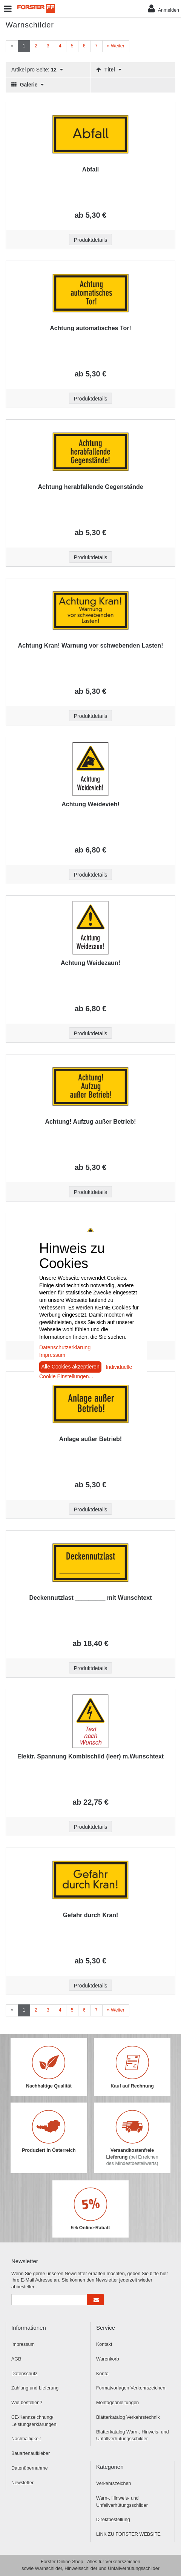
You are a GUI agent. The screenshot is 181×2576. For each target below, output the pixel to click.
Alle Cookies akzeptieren (70, 1367)
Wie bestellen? (26, 2402)
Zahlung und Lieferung (34, 2388)
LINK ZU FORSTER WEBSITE (128, 2534)
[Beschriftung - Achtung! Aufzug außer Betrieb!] (90, 1086)
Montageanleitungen (117, 2402)
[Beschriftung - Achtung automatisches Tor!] (90, 293)
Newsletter (22, 2482)
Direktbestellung (113, 2519)
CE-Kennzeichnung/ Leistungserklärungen (34, 2421)
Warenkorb (107, 2359)
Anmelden (163, 8)
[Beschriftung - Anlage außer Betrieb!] (90, 1404)
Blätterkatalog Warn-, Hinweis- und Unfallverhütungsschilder (132, 2435)
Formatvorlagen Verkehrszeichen (130, 2388)
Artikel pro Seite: (37, 70)
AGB (16, 2359)
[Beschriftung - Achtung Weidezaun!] (90, 928)
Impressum (23, 2344)
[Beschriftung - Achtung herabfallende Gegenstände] (90, 451)
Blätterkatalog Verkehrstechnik (128, 2417)
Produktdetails (90, 240)
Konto (102, 2373)
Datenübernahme (29, 2468)
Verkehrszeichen (113, 2483)
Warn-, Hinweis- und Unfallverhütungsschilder (122, 2502)
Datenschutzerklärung (64, 1347)
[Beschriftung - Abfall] (90, 134)
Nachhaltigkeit (26, 2438)
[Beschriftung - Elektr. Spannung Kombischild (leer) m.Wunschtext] (90, 1721)
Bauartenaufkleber (30, 2453)
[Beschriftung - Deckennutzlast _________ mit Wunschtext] (90, 1562)
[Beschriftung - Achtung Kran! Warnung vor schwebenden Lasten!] (90, 610)
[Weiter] (115, 46)
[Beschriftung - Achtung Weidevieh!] (90, 769)
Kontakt (104, 2344)
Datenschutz (24, 2373)
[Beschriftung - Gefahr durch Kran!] (90, 1880)
